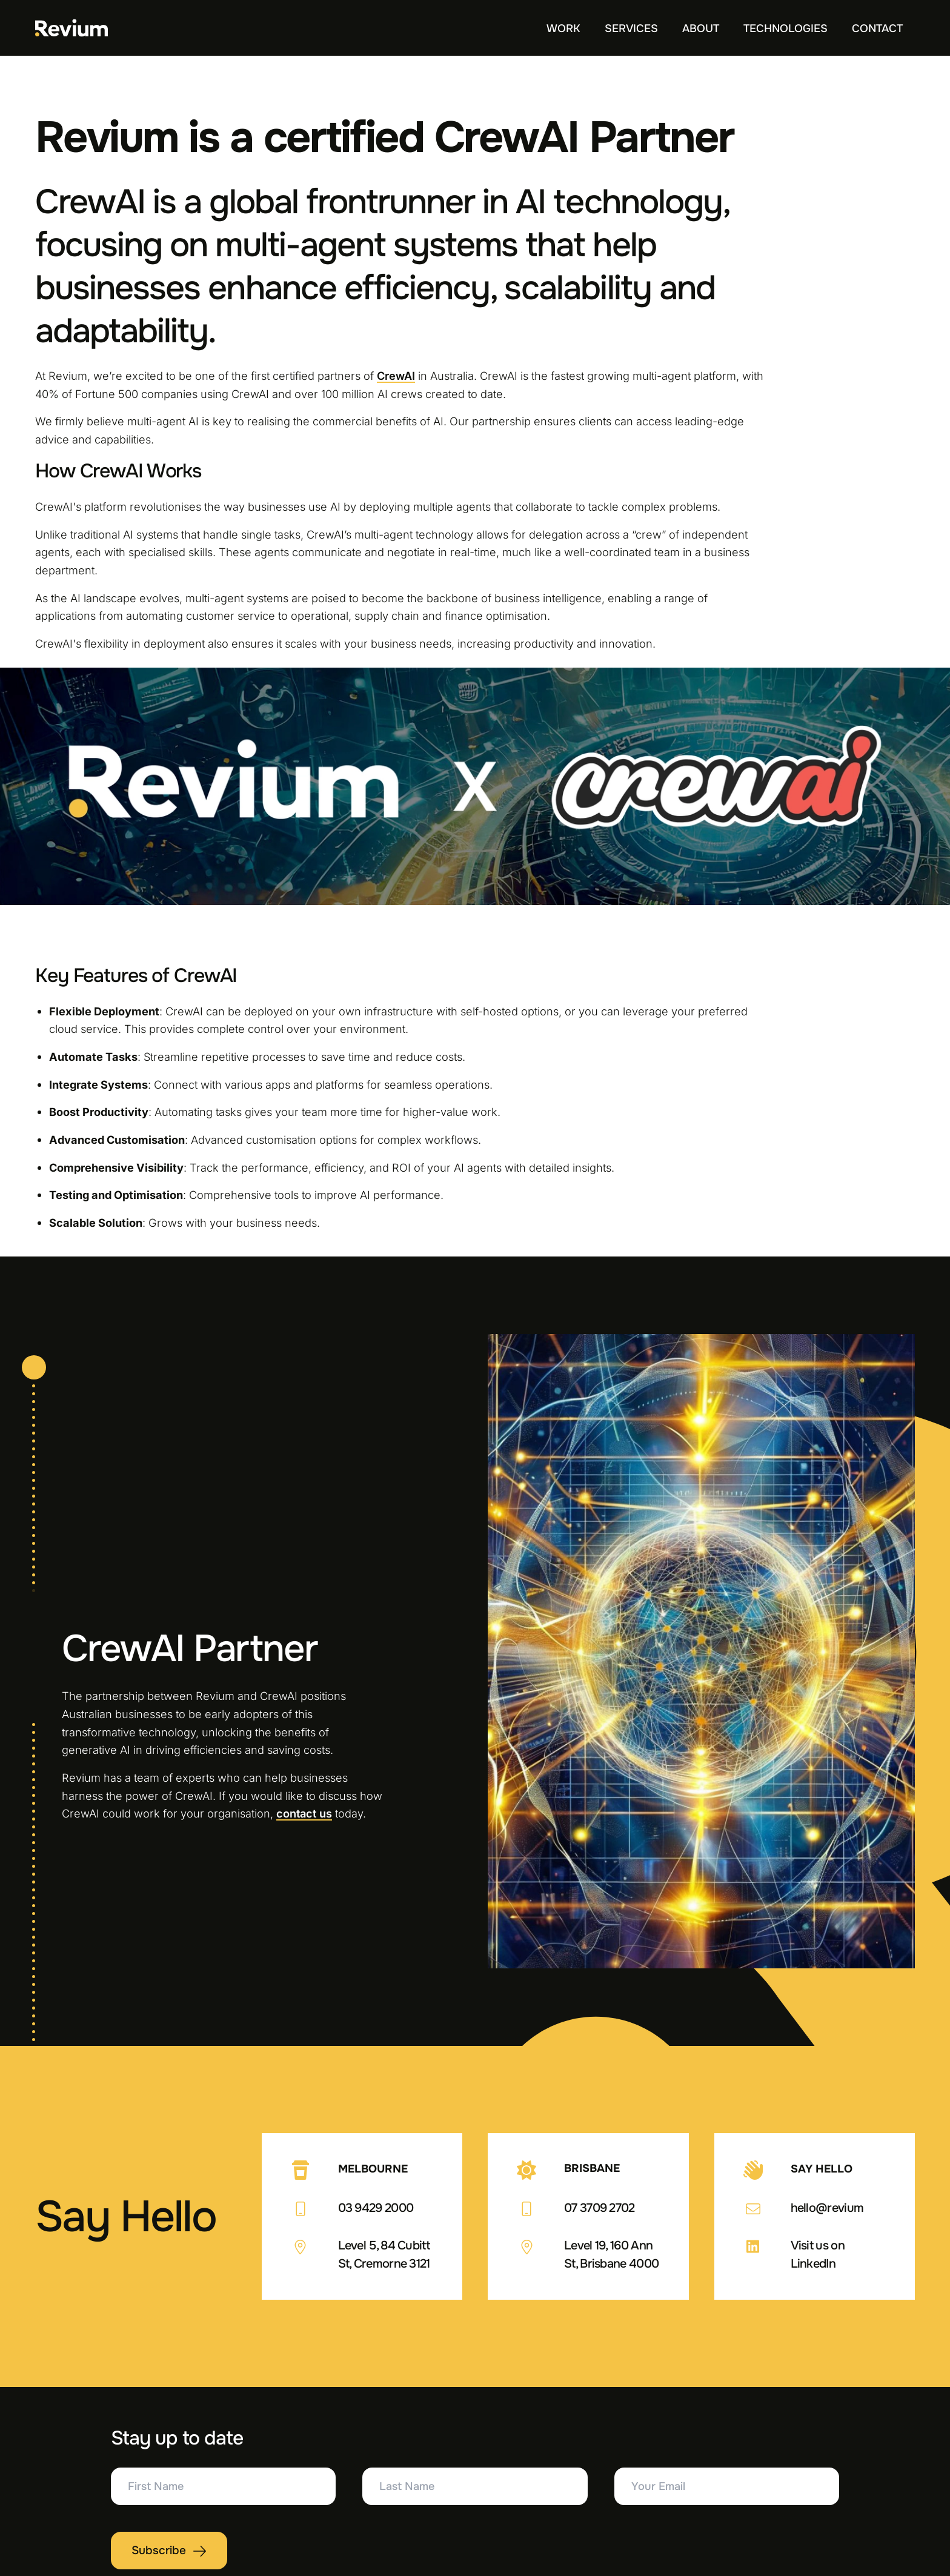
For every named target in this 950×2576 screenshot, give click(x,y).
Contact (877, 28)
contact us (304, 1813)
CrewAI (396, 375)
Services (631, 28)
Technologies (785, 28)
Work (563, 28)
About (700, 28)
